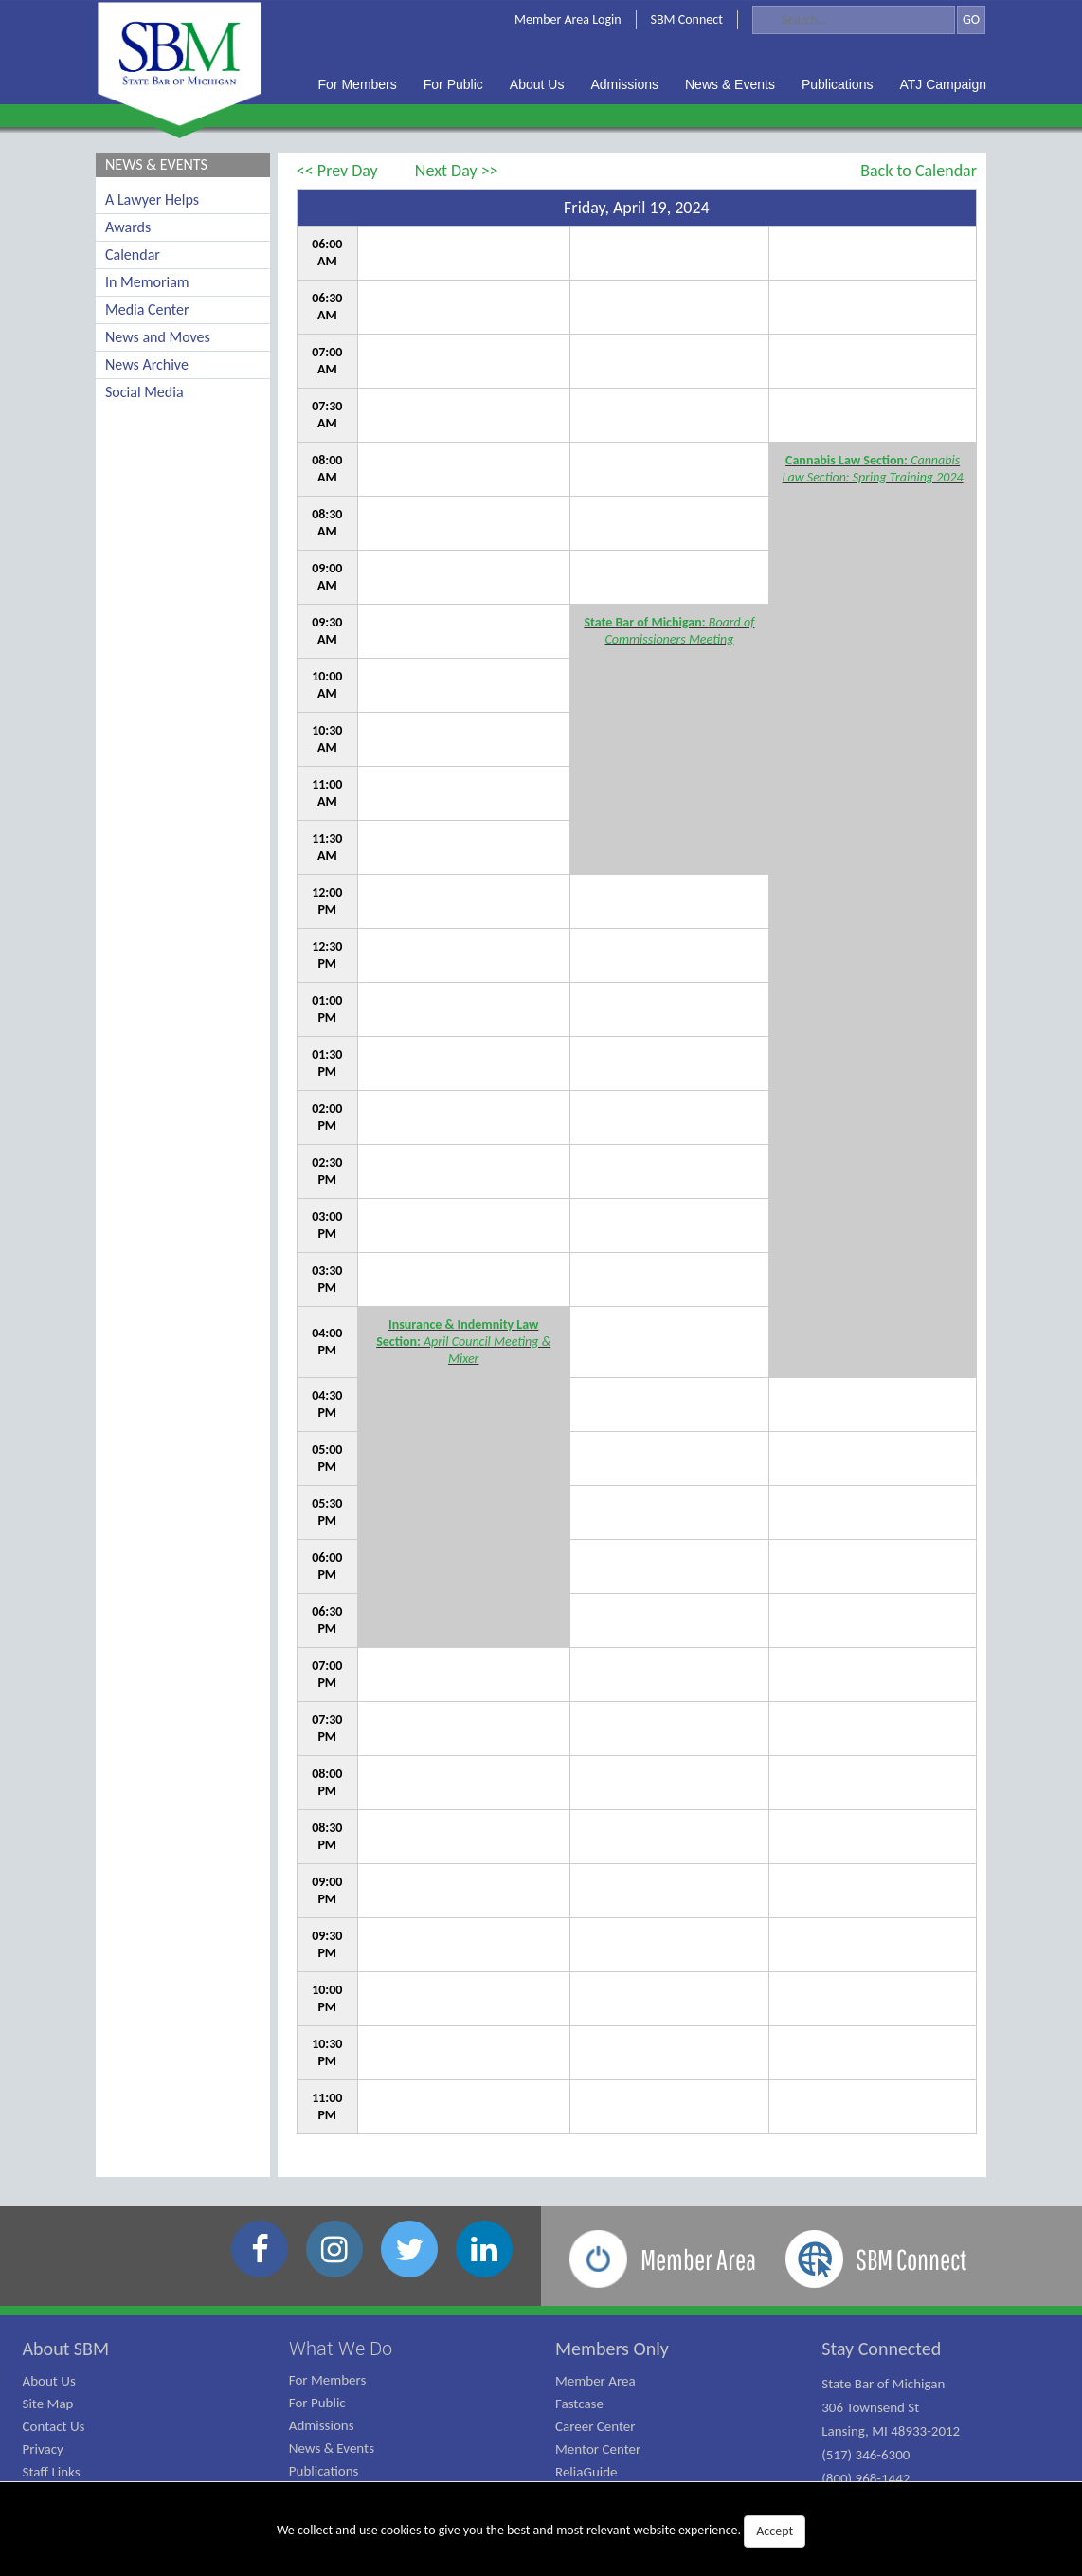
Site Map (48, 2403)
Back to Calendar (918, 170)
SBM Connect (687, 19)
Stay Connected (881, 2348)
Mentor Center (597, 2449)
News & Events (331, 2448)
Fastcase (579, 2403)
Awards (128, 227)
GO (971, 19)
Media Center (147, 309)
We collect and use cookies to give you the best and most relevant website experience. (541, 2531)
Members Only (612, 2348)
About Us (49, 2380)
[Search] (853, 20)
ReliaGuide (586, 2471)
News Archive (147, 364)
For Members (328, 2379)
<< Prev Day (337, 170)
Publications (324, 2470)
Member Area (595, 2380)
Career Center (595, 2426)
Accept (774, 2531)
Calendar (132, 254)
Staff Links (52, 2471)
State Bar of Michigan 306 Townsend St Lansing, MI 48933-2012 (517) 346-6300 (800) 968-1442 (890, 2431)
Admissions (321, 2425)
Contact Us (54, 2426)
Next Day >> (456, 170)
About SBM (66, 2348)
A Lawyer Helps (152, 199)
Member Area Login (568, 19)
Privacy (43, 2449)
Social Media (144, 392)
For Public (317, 2402)
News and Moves (157, 337)
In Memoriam (147, 282)
